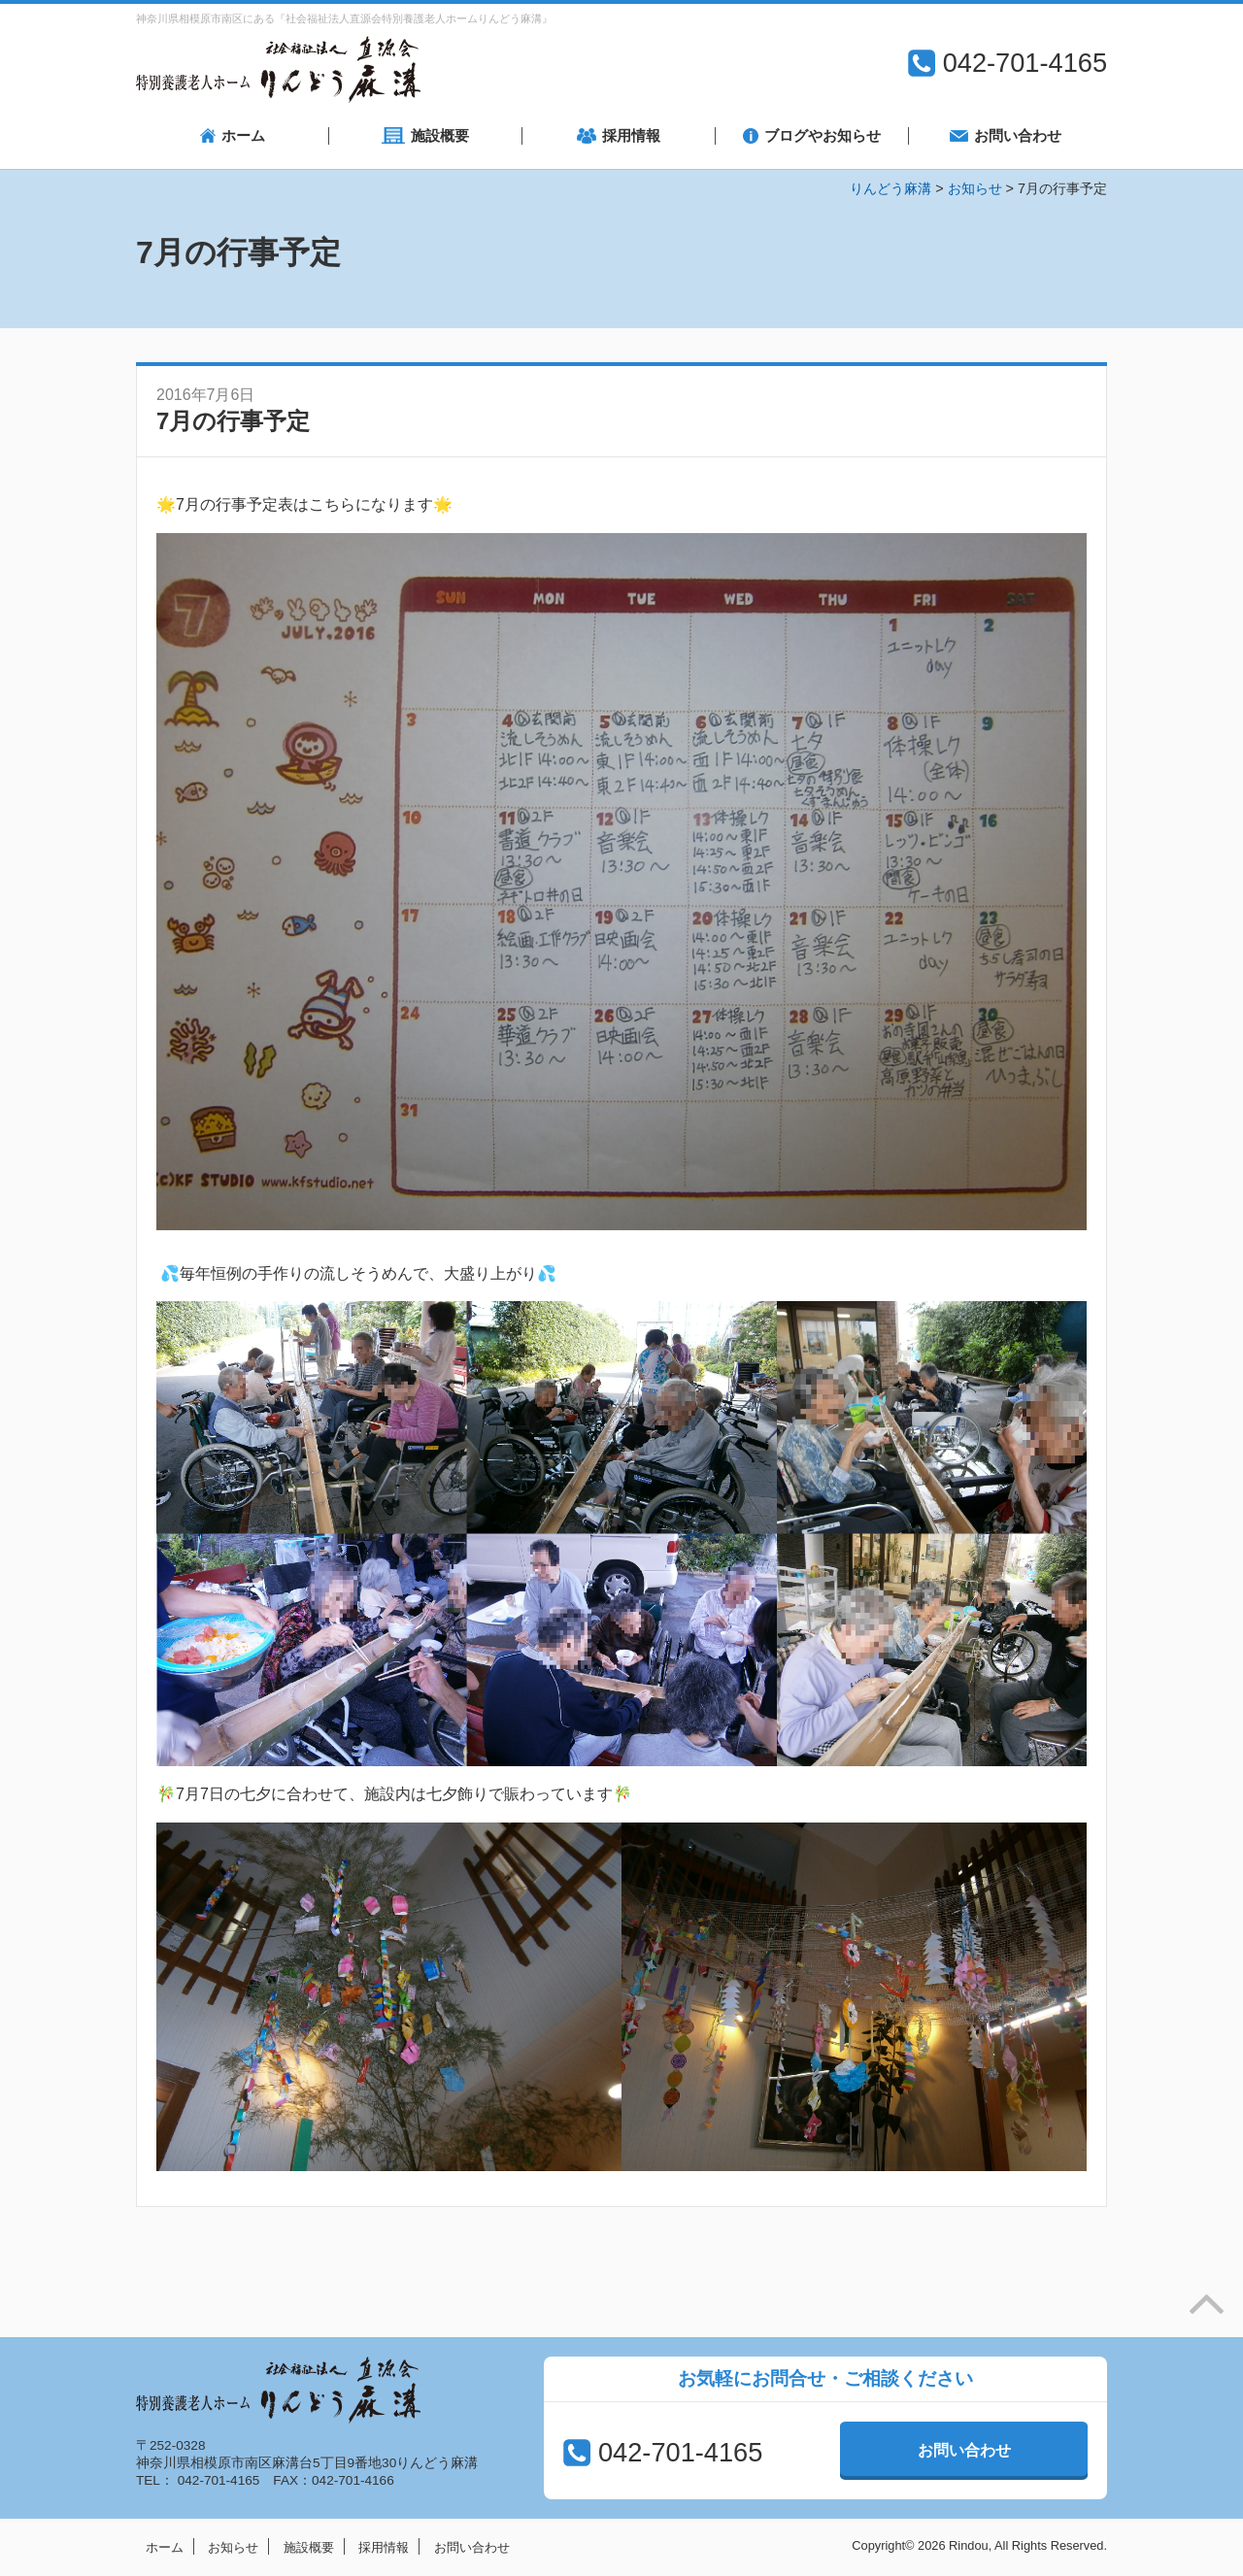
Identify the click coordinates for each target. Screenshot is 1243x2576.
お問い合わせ (964, 2450)
